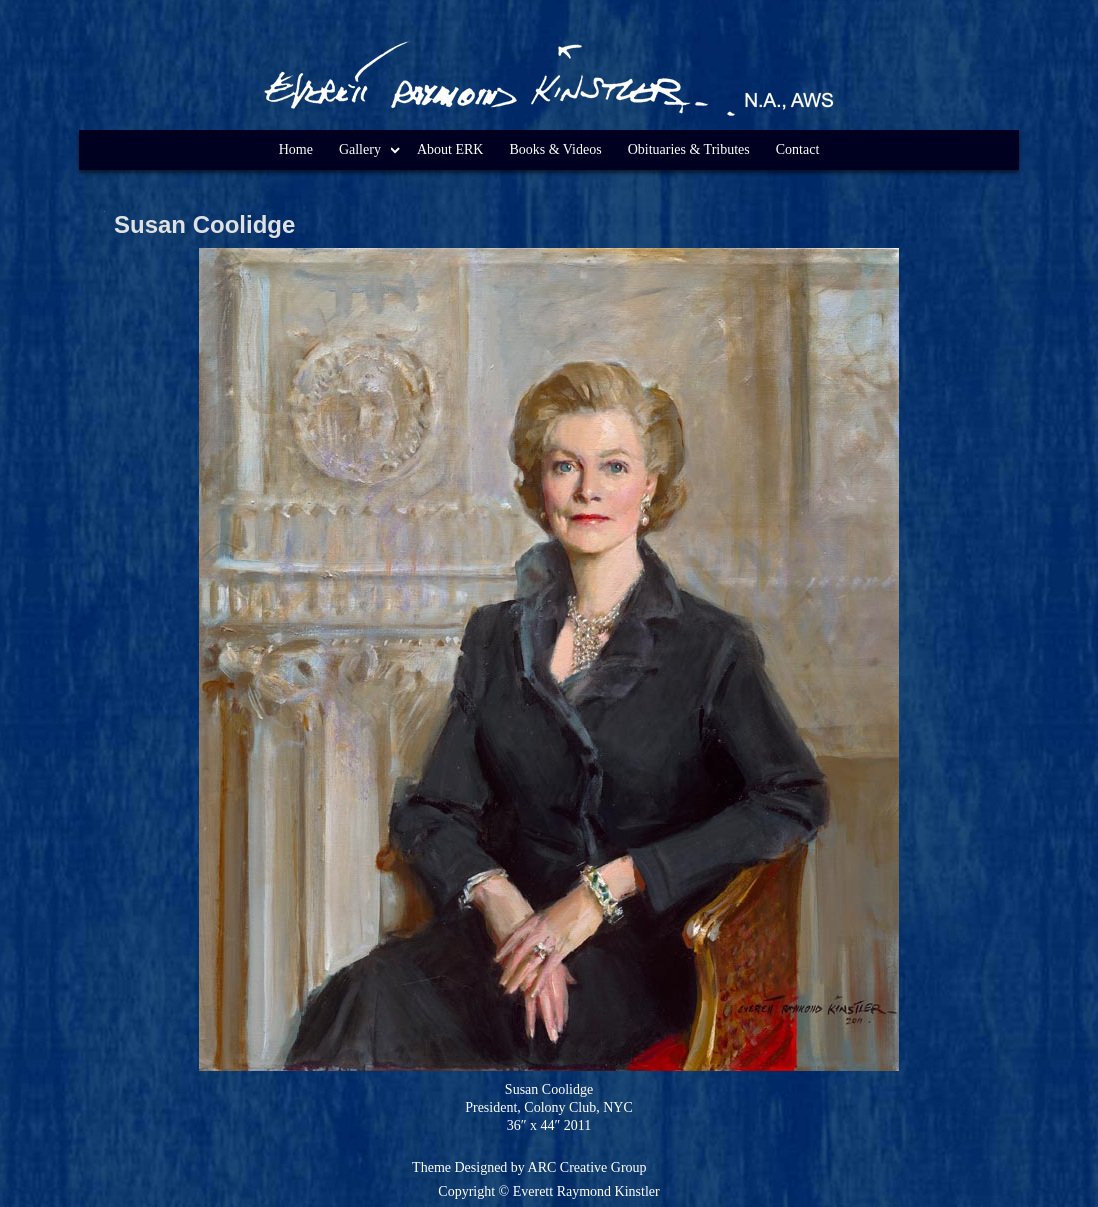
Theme (431, 1167)
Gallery (360, 149)
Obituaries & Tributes (689, 149)
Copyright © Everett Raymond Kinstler (548, 1191)
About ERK (450, 149)
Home (296, 149)
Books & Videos (555, 149)
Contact (798, 149)
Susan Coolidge (204, 224)
